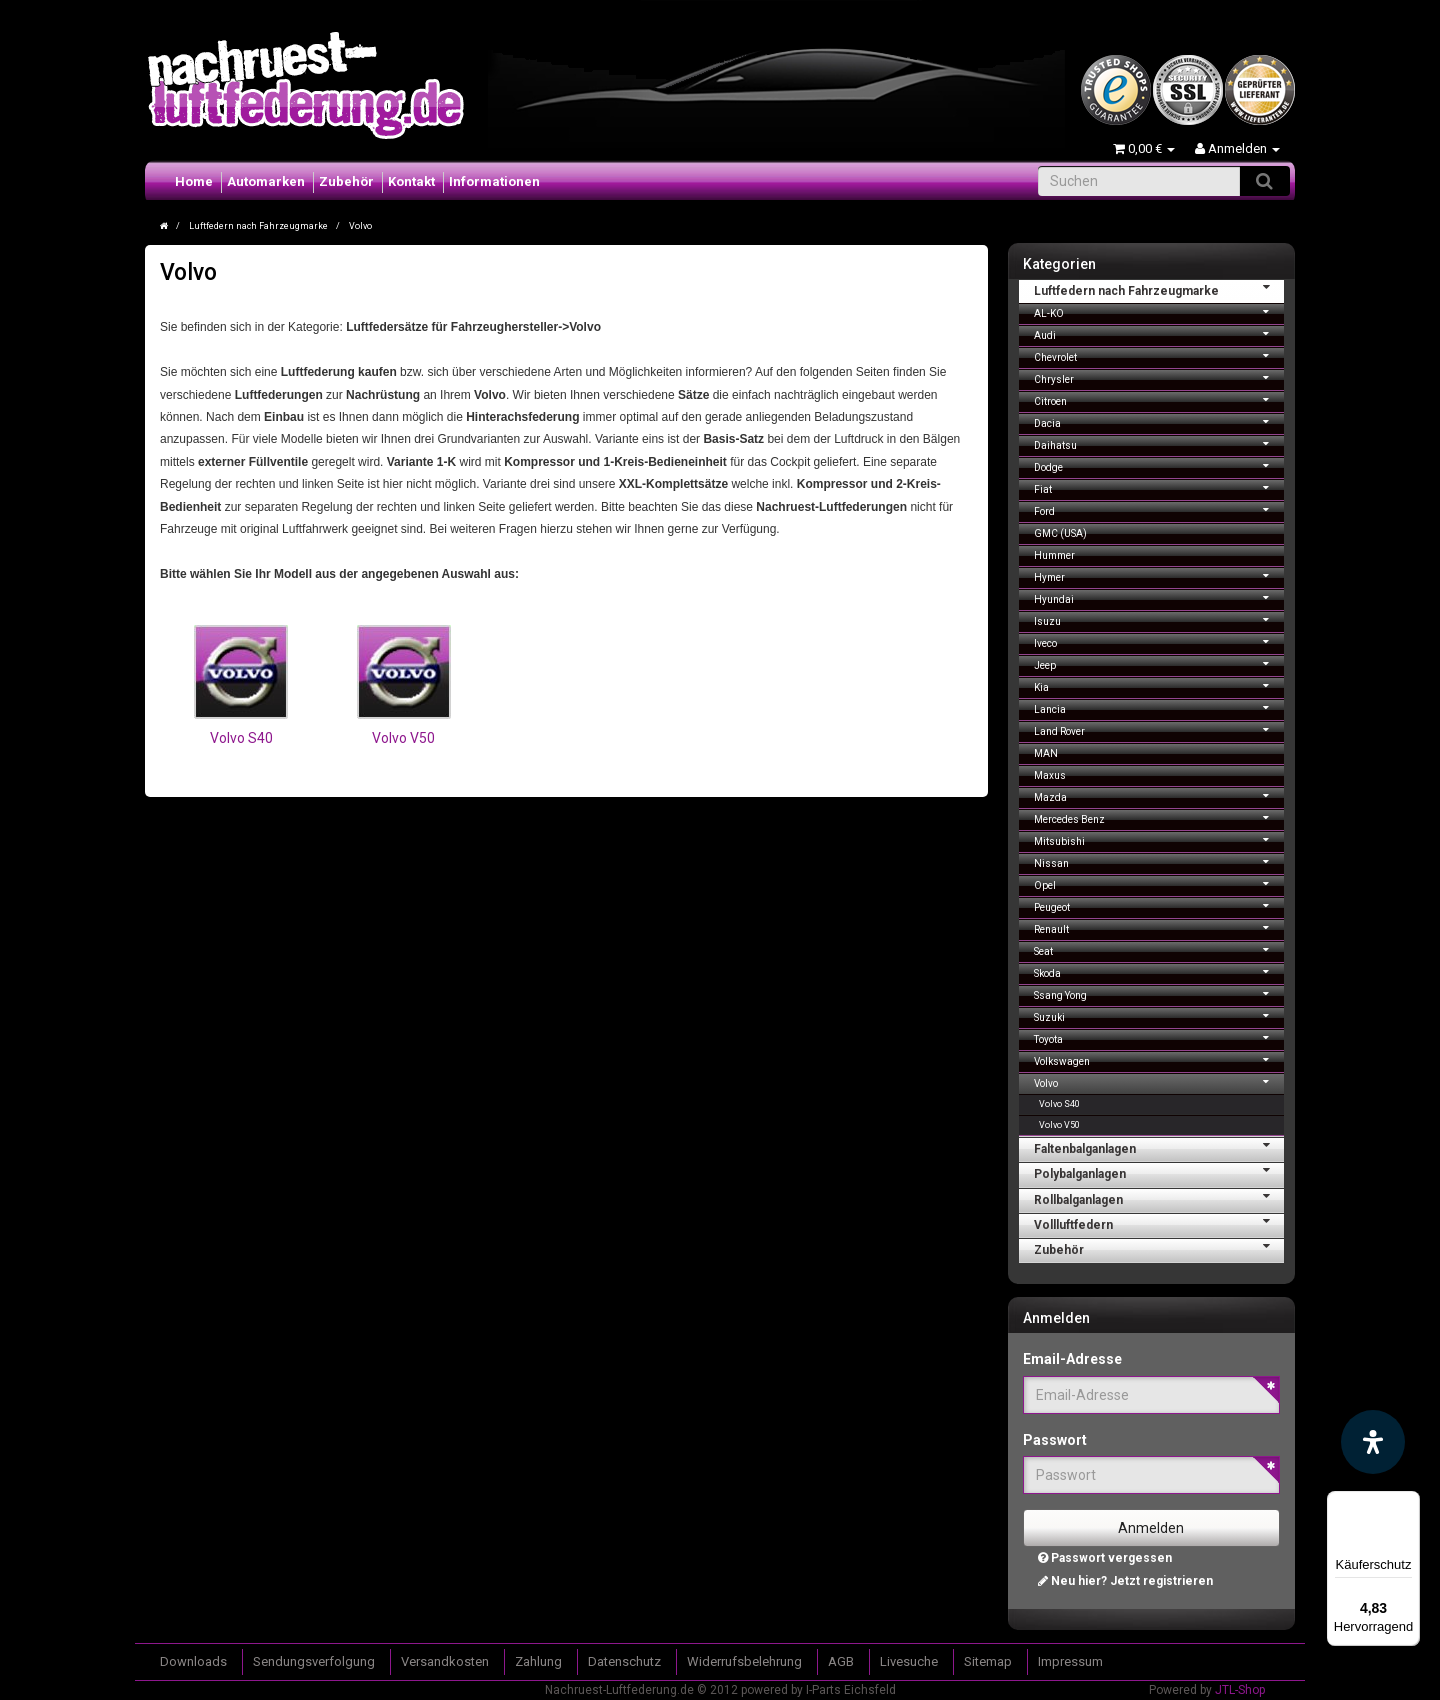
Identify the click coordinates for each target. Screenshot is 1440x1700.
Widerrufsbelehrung (744, 1661)
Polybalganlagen (1159, 1172)
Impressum (1070, 1661)
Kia (1159, 685)
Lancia (1159, 707)
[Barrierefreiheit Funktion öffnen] (1373, 1442)
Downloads (193, 1661)
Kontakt (411, 181)
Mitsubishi (1159, 839)
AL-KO (1159, 311)
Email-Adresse (1072, 1359)
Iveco (1159, 641)
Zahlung (538, 1661)
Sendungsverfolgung (314, 1661)
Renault (1159, 927)
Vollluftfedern (1159, 1223)
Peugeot (1159, 905)
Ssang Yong (1159, 993)
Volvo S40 (241, 738)
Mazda (1159, 795)
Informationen (494, 181)
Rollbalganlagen (1159, 1198)
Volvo (1159, 1081)
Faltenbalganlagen (1159, 1147)
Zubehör (346, 181)
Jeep (1159, 663)
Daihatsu (1159, 443)
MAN (1046, 753)
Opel (1159, 883)
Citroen (1159, 399)
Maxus (1050, 775)
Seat (1159, 949)
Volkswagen (1159, 1059)
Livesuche (909, 1661)
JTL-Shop (1240, 1690)
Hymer (1159, 575)
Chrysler (1159, 377)
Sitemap (988, 1661)
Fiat (1159, 487)
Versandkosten (445, 1661)
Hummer (1054, 555)
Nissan (1159, 861)
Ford (1159, 509)
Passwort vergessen (1105, 1558)
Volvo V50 (403, 738)
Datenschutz (624, 1661)
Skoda (1159, 971)
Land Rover (1159, 729)
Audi (1159, 333)
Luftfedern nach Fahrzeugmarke (1159, 289)
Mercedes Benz (1159, 817)
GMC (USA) (1060, 533)
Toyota (1159, 1037)
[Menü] (1408, 1503)
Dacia (1159, 421)
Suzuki (1159, 1015)
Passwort (1055, 1440)
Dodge (1159, 465)
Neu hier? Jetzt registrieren (1125, 1581)
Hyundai (1159, 597)
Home (194, 181)
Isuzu (1159, 619)
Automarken (266, 181)
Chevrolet (1159, 355)
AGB (841, 1661)
